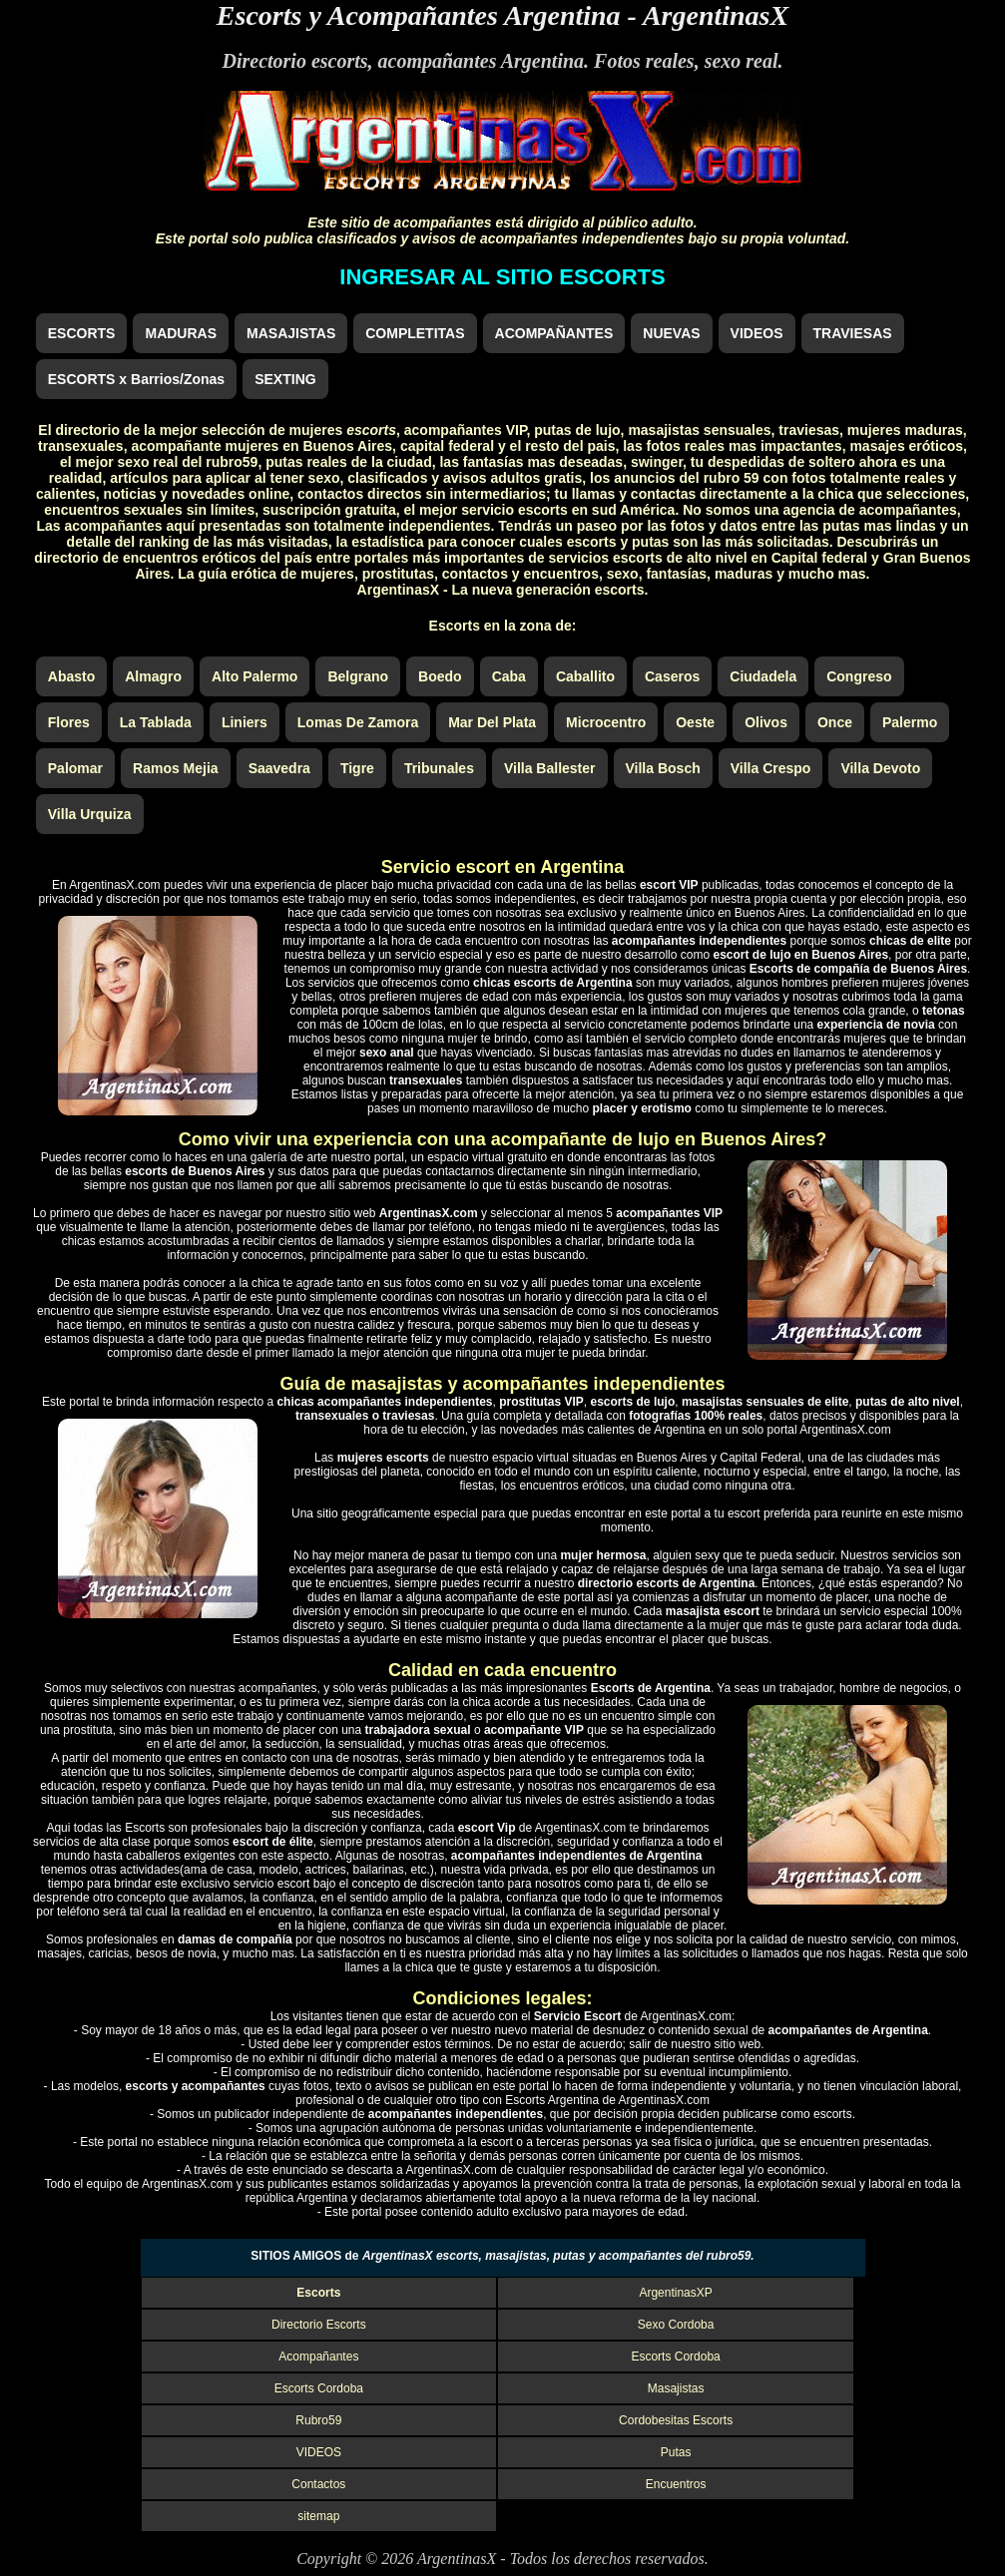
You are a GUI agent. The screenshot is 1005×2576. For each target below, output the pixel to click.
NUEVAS (671, 333)
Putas (676, 2452)
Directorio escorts (294, 61)
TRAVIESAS (852, 333)
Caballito (585, 676)
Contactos (318, 2484)
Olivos (766, 722)
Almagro (153, 676)
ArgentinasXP (675, 2293)
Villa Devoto (880, 768)
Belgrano (357, 676)
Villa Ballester (550, 768)
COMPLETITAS (414, 333)
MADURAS (181, 333)
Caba (509, 676)
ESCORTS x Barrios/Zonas (136, 379)
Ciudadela (763, 676)
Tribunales (439, 768)
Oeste (695, 722)
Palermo (909, 722)
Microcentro (606, 722)
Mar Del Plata (492, 722)
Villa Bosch (663, 768)
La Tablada (156, 722)
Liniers (244, 722)
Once (834, 722)
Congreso (858, 676)
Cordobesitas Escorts (676, 2420)
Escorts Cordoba (675, 2356)
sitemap (318, 2516)
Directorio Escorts (318, 2325)
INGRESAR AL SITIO (502, 276)
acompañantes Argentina (481, 61)
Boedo (440, 676)
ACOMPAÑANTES (554, 333)
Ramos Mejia (176, 768)
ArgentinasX (715, 15)
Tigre (357, 768)
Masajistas (676, 2388)
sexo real (741, 61)
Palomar (75, 768)
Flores (69, 722)
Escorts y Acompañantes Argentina (419, 15)
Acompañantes (318, 2356)
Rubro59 (318, 2420)
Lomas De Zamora (357, 722)
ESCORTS (82, 333)
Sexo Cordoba (676, 2325)
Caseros (672, 676)
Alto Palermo (254, 676)
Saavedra (279, 768)
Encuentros (676, 2484)
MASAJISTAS (291, 333)
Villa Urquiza (90, 814)
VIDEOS (757, 333)
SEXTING (284, 379)
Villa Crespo (771, 768)
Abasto (71, 676)
